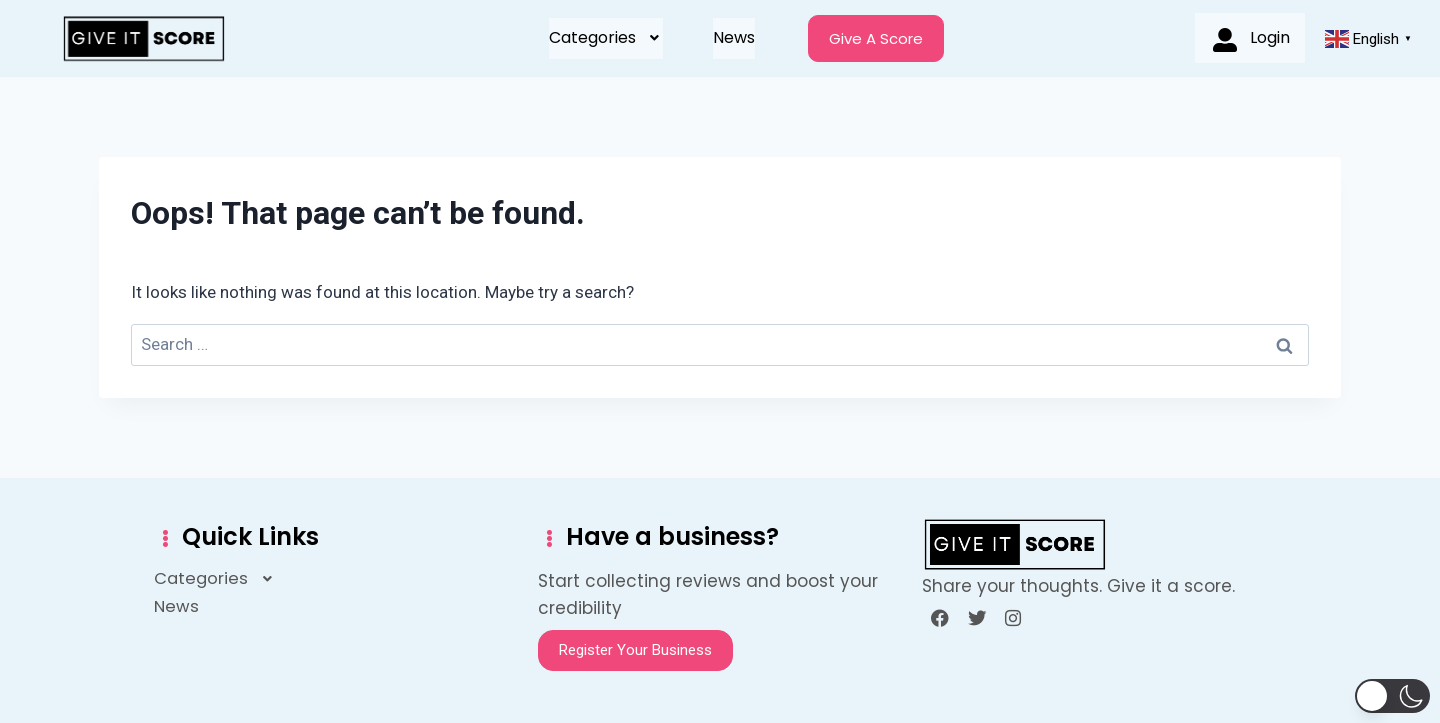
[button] (606, 38)
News (734, 37)
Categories (606, 37)
